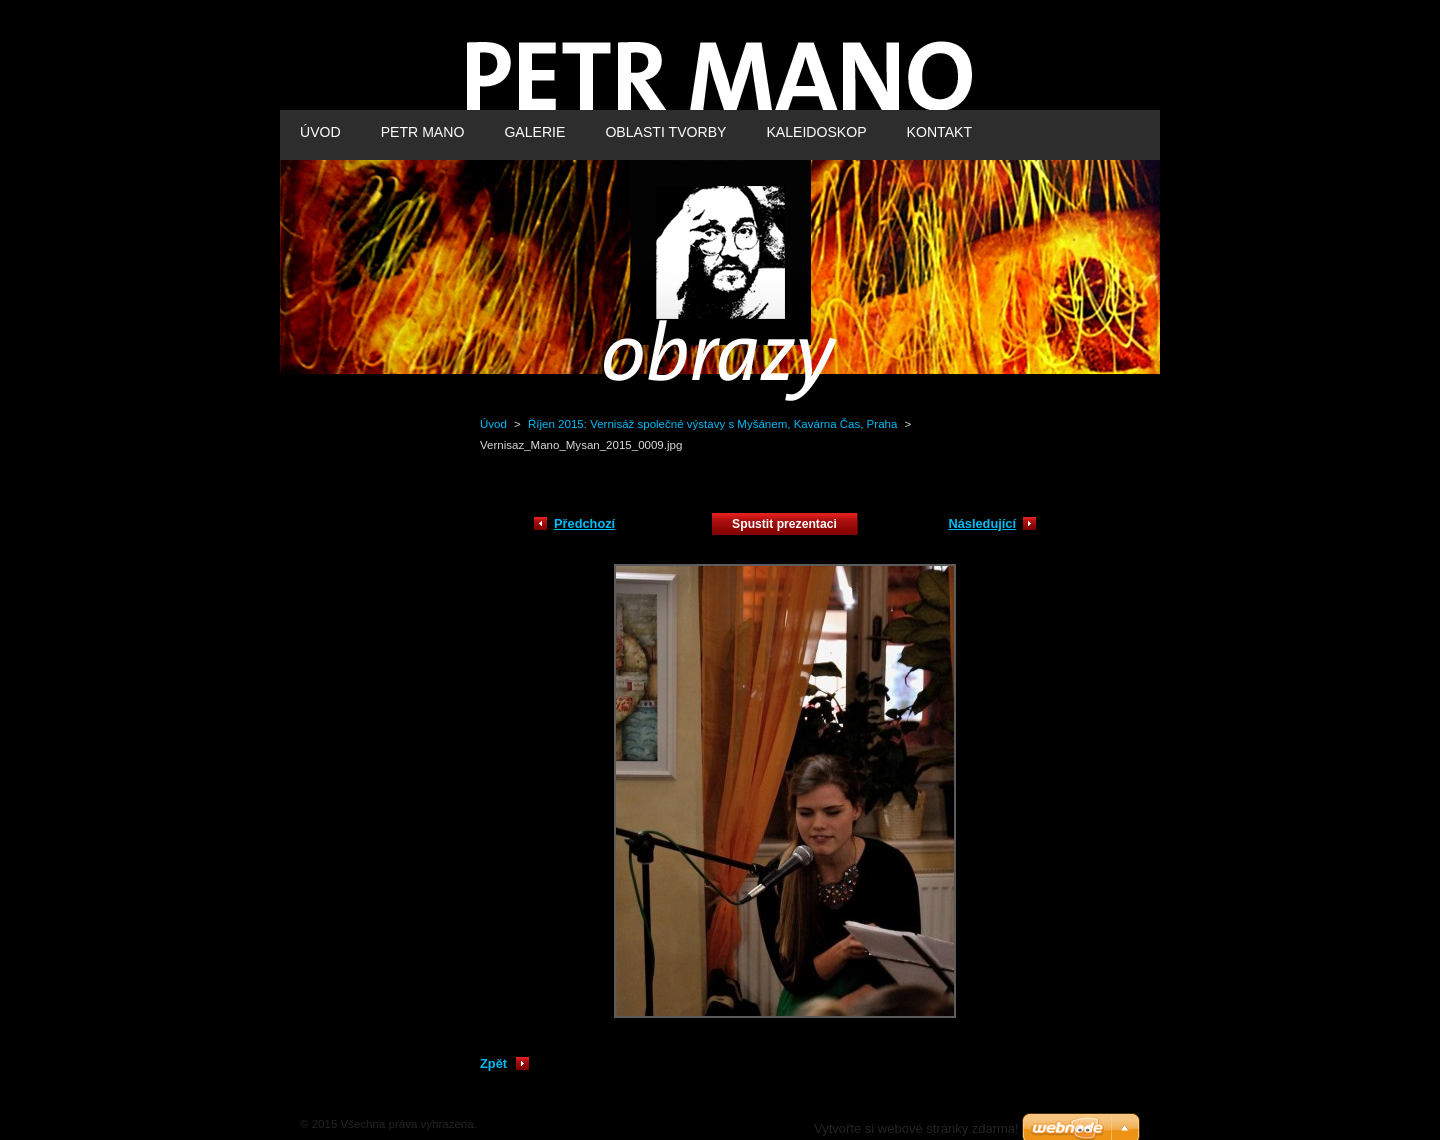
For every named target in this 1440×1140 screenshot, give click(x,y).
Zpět (493, 1063)
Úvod (493, 424)
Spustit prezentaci (784, 524)
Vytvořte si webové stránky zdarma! (916, 1128)
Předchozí (584, 523)
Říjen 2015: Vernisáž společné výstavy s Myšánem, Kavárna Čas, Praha (714, 424)
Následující (982, 523)
